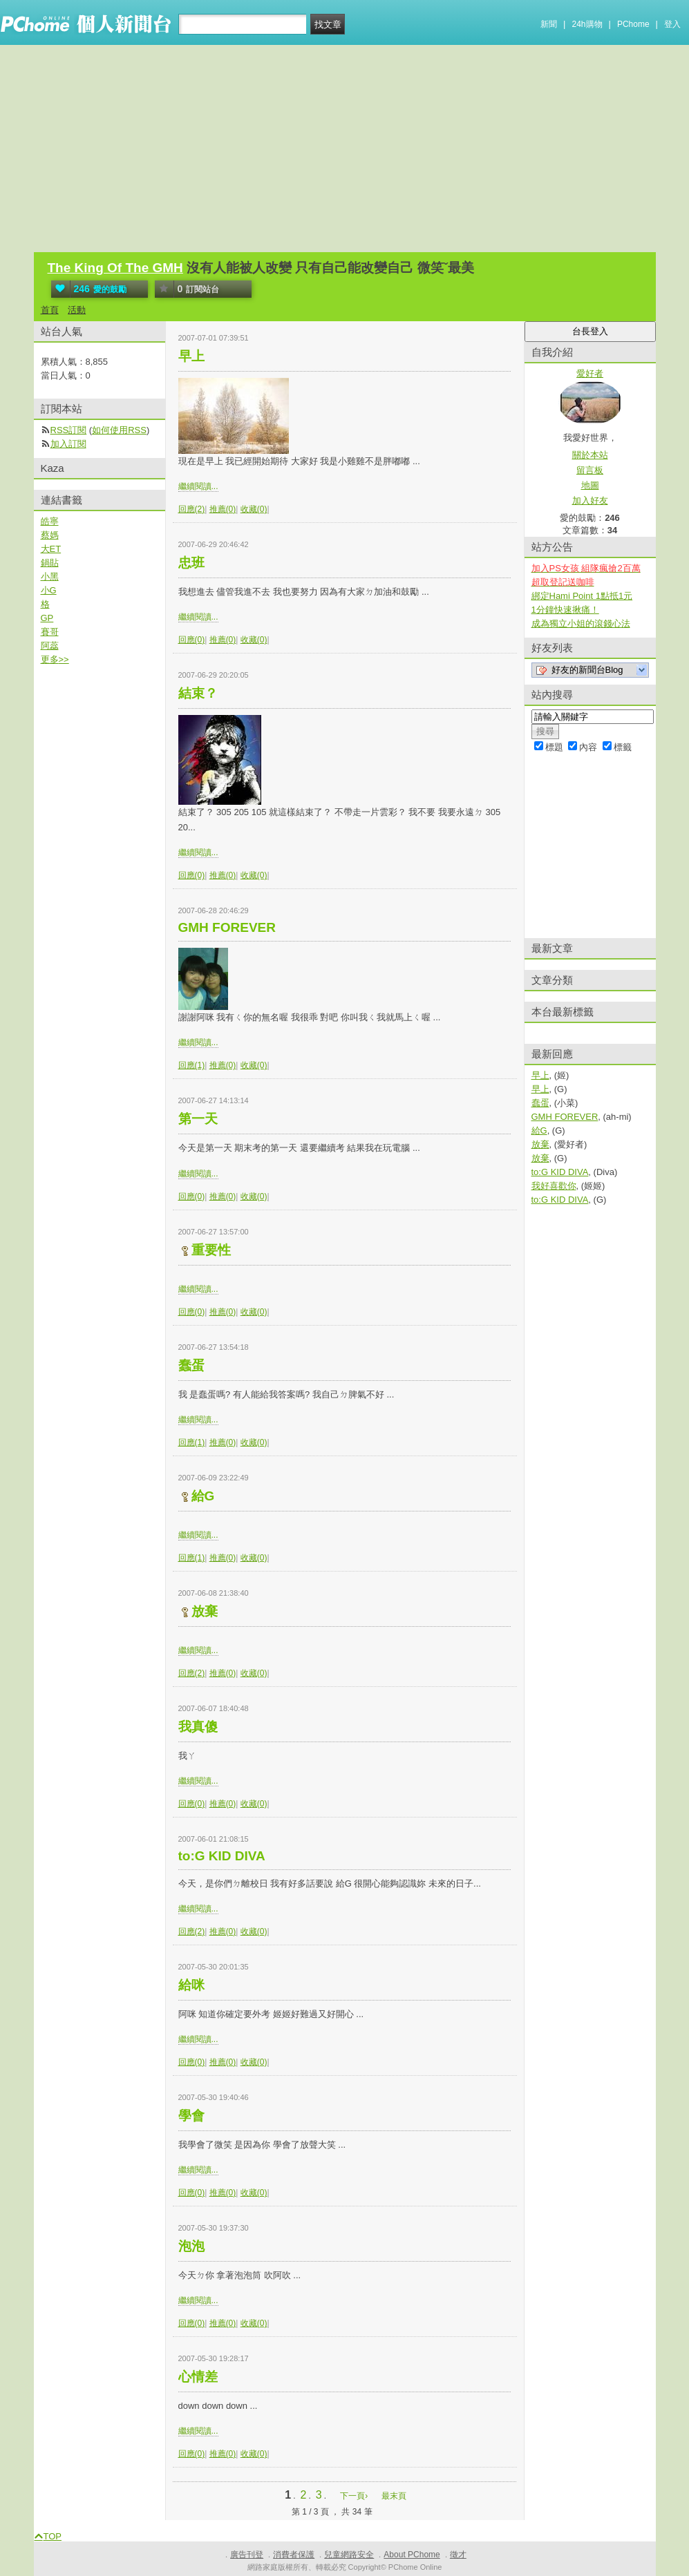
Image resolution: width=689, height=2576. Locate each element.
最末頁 (393, 2496)
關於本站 (590, 455)
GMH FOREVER (227, 927)
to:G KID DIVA (221, 1856)
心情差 (198, 2376)
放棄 (204, 1611)
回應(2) (191, 509)
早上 (191, 356)
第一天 (198, 1119)
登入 (672, 24)
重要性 (211, 1250)
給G (203, 1496)
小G (49, 590)
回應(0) (191, 640)
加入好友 (590, 500)
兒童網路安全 (349, 2554)
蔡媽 (50, 535)
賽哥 (50, 632)
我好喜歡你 (553, 1186)
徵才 (458, 2554)
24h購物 (587, 24)
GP (47, 618)
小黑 (50, 576)
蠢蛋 (191, 1365)
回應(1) (191, 1065)
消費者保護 (293, 2554)
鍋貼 (50, 562)
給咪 (191, 1985)
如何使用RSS (119, 430)
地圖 (590, 485)
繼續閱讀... (198, 486)
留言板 (589, 470)
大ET (51, 549)
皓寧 (50, 521)
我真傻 (198, 1726)
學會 (191, 2115)
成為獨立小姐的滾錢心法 (580, 623)
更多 (55, 659)
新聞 (548, 24)
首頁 (50, 310)
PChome (633, 24)
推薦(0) (222, 509)
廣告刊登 (246, 2554)
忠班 (191, 562)
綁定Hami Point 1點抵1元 (582, 596)
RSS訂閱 (68, 430)
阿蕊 (50, 645)
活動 (77, 310)
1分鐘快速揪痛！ (565, 609)
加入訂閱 (68, 444)
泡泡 (191, 2246)
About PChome (412, 2554)
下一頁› (355, 2496)
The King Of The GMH (115, 267)
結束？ (198, 693)
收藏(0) (253, 509)
